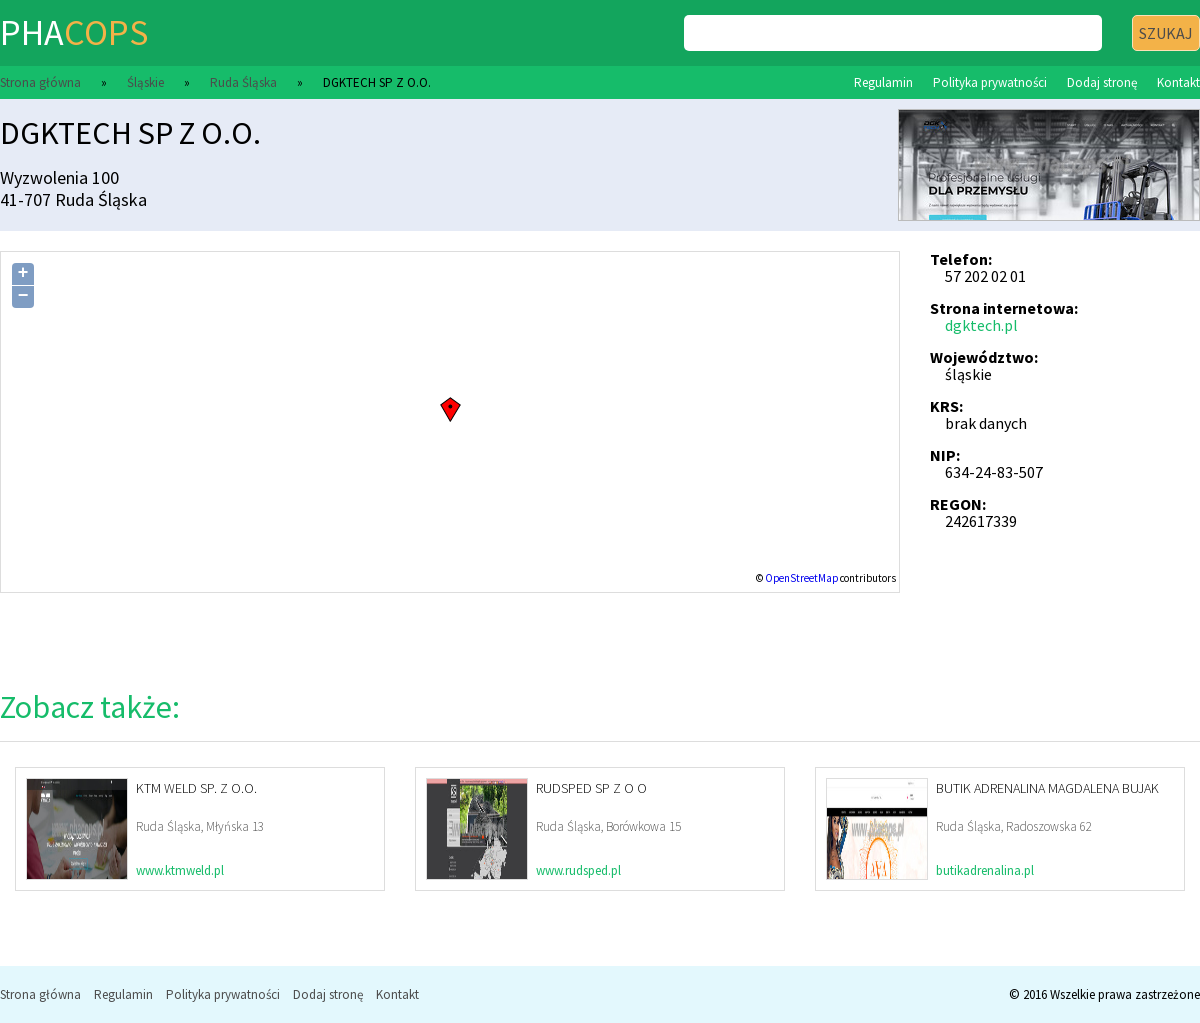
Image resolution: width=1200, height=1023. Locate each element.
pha (74, 32)
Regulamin (883, 82)
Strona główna (40, 82)
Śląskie (145, 82)
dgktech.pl (981, 325)
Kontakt (1178, 82)
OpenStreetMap (801, 578)
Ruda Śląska (243, 82)
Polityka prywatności (990, 82)
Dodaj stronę (1102, 82)
